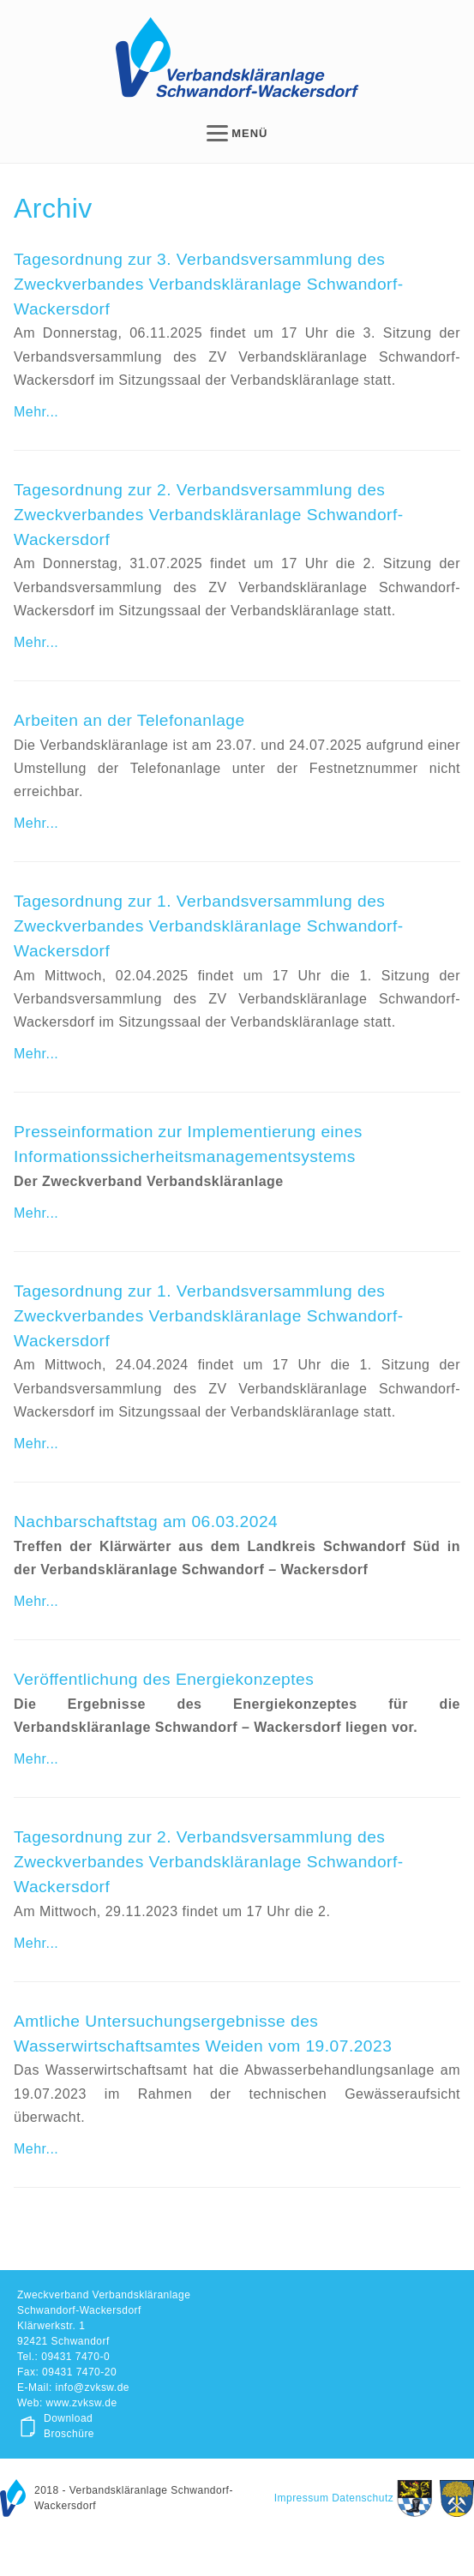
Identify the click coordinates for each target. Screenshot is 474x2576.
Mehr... (36, 411)
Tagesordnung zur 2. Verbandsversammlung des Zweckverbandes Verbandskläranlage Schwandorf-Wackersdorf (209, 514)
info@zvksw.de (92, 2387)
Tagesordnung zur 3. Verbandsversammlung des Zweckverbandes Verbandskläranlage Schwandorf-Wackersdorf (209, 284)
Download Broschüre (69, 2426)
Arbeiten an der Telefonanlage (129, 720)
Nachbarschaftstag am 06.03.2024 (146, 1522)
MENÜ (237, 133)
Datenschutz (362, 2498)
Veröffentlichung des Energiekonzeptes (164, 1679)
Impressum (301, 2498)
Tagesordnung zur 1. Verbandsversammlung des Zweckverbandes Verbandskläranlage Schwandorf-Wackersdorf (209, 926)
